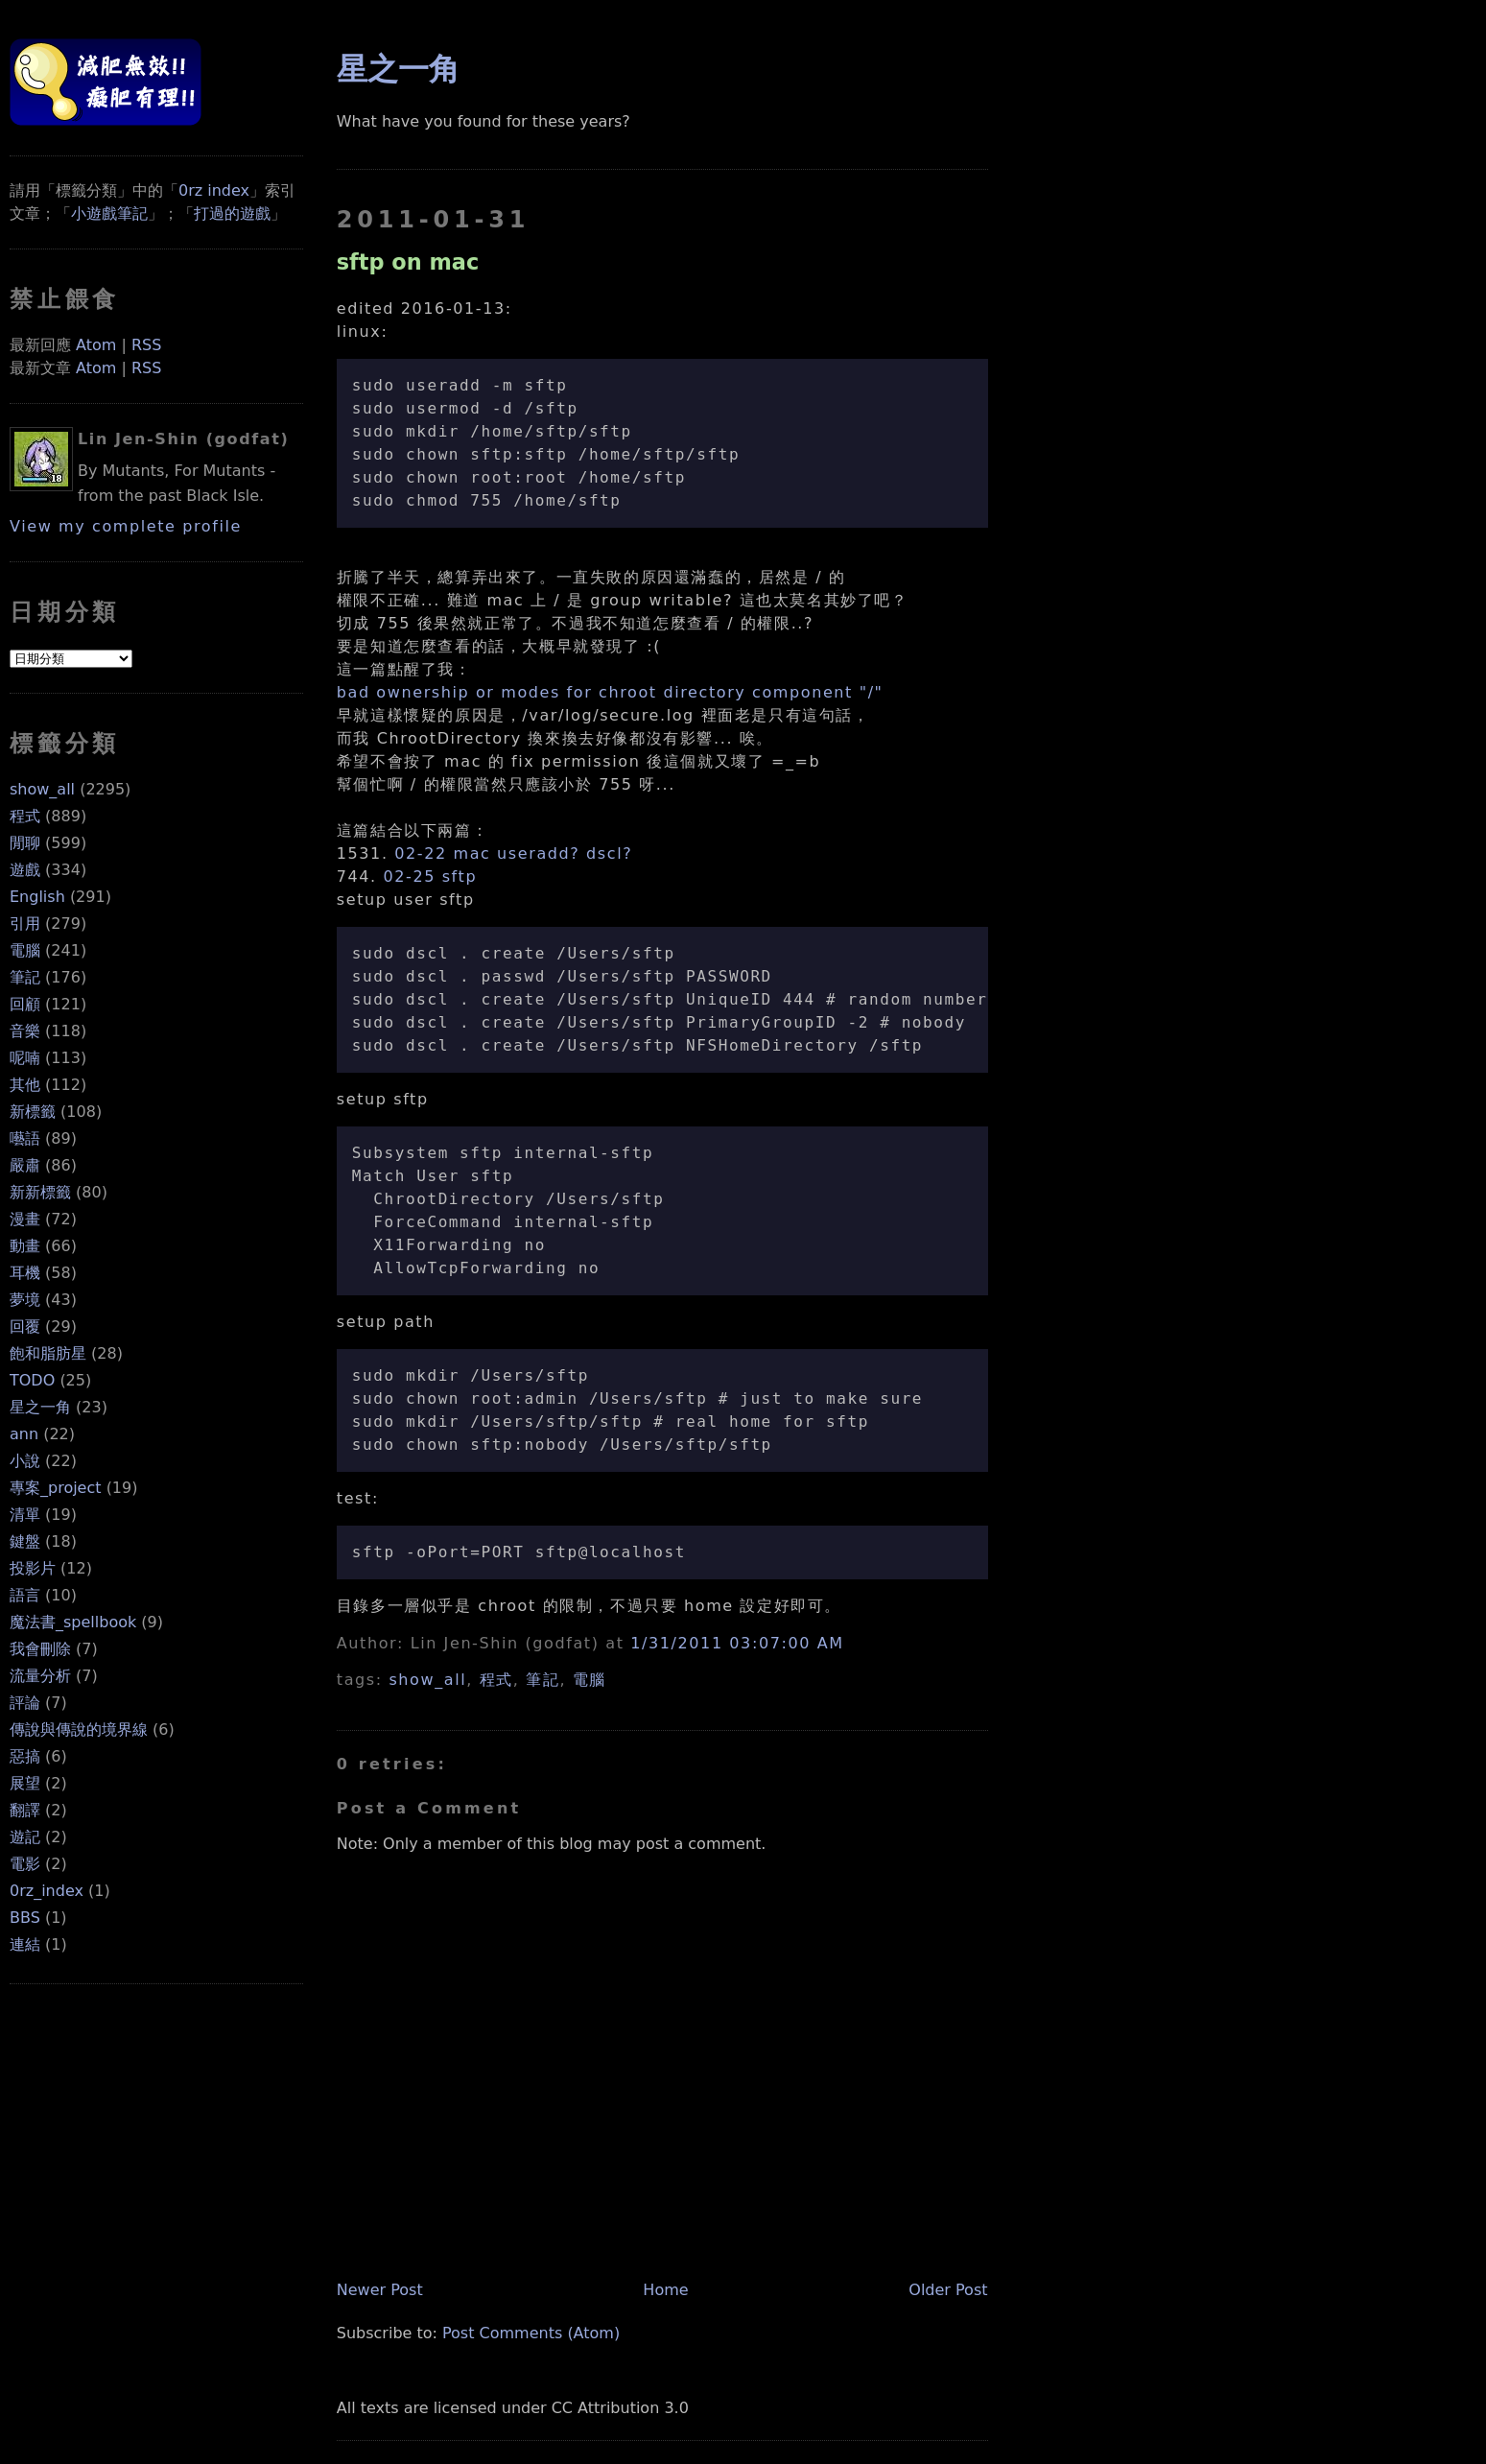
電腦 (25, 950)
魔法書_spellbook (73, 1622)
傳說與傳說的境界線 (79, 1729)
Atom (96, 345)
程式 (25, 816)
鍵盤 (25, 1541)
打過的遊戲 (232, 213)
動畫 (25, 1246)
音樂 (25, 1031)
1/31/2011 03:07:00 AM (736, 1643)
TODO (32, 1380)
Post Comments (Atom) (531, 2333)
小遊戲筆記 (109, 213)
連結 (25, 1944)
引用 (25, 923)
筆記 (25, 977)
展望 (25, 1783)
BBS (25, 1917)
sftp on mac (408, 261)
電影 (25, 1864)
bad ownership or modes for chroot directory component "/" (610, 692)
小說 (25, 1461)
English (37, 897)
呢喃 (25, 1058)
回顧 (25, 1004)
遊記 (25, 1837)
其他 (25, 1085)
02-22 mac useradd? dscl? (513, 853)
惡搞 (25, 1756)
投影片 (33, 1568)
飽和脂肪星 (48, 1353)
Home (665, 2290)
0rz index (213, 190)
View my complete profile (126, 526)
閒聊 (25, 843)
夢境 (25, 1300)
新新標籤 (40, 1192)
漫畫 (25, 1219)
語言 (25, 1595)
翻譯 (25, 1810)
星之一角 (40, 1407)
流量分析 (40, 1676)
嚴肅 (25, 1165)
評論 (25, 1703)
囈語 (25, 1138)
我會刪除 (40, 1649)
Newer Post (380, 2290)
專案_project (56, 1488)
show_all (42, 789)
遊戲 (25, 870)
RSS (146, 345)
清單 (25, 1514)
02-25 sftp (430, 876)
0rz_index (46, 1891)
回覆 (25, 1326)
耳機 (25, 1273)
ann (24, 1434)
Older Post (947, 2290)
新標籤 (33, 1111)
